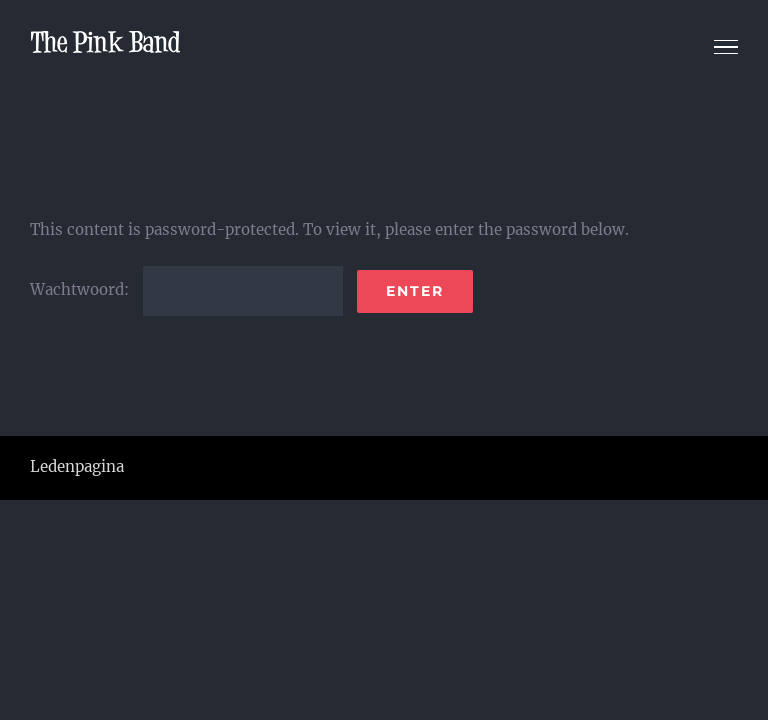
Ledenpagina (77, 466)
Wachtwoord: (186, 289)
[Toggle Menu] (726, 47)
